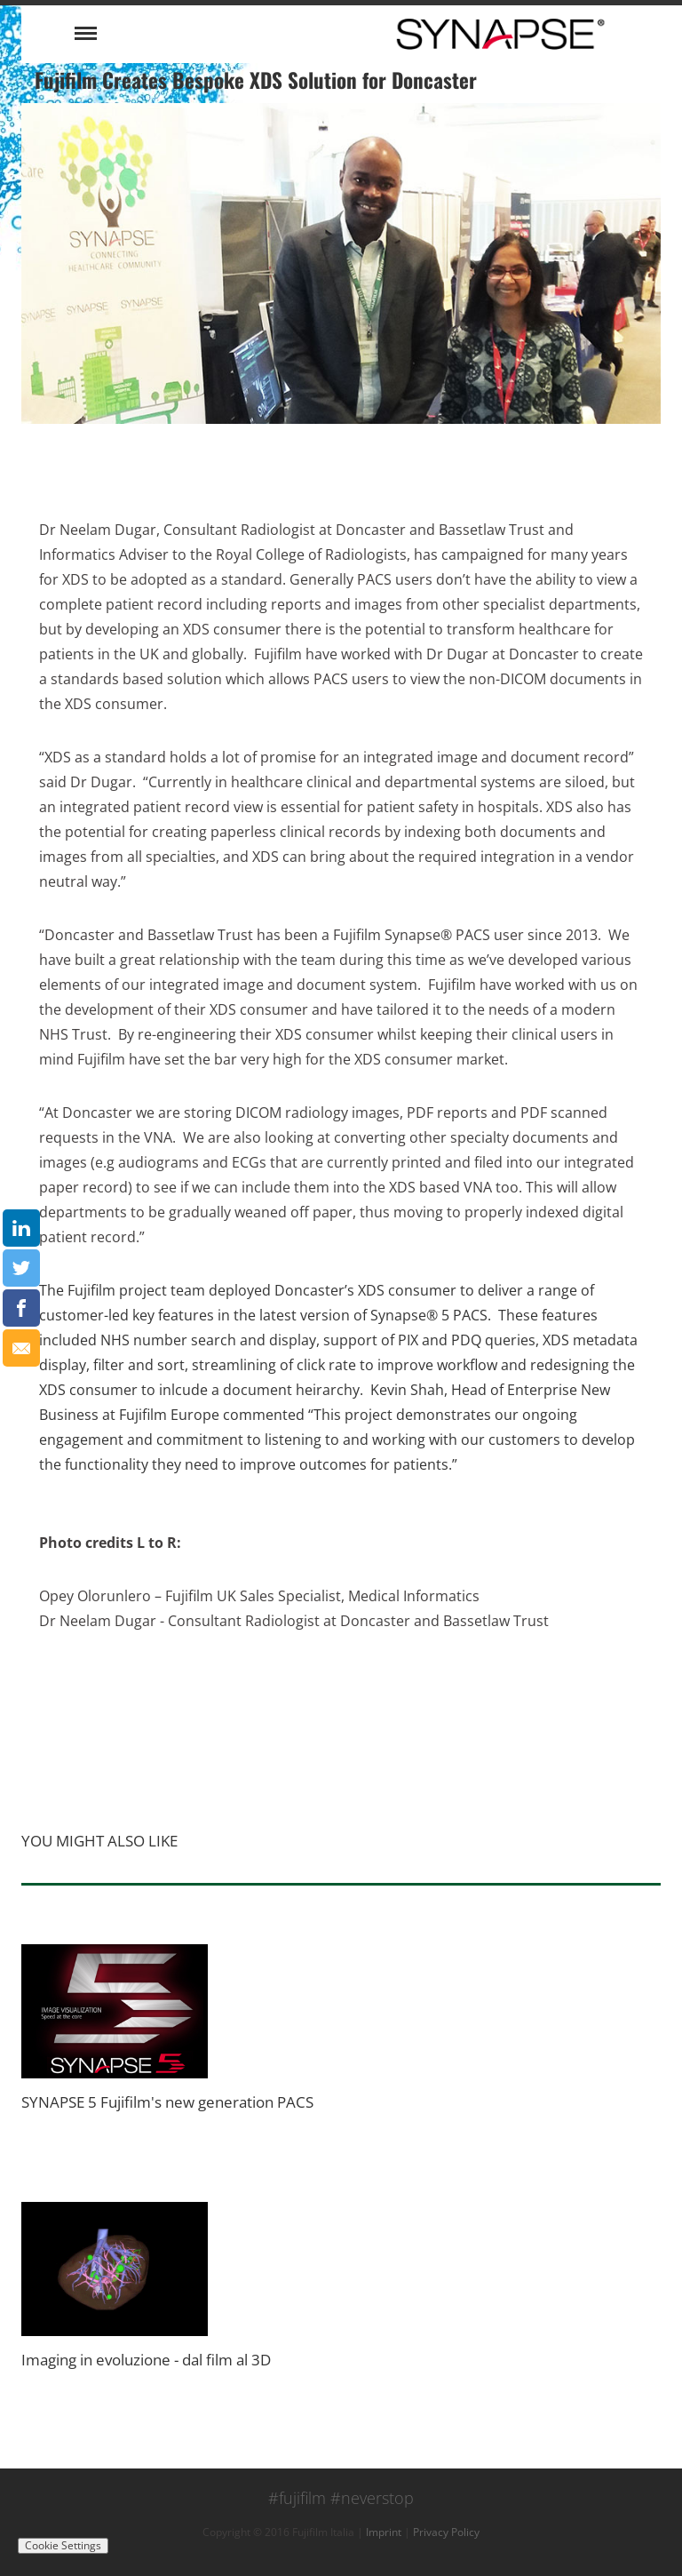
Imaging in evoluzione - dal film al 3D (146, 2359)
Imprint (383, 2532)
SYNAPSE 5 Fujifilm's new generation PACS (167, 2102)
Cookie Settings (63, 2545)
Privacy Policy (446, 2532)
